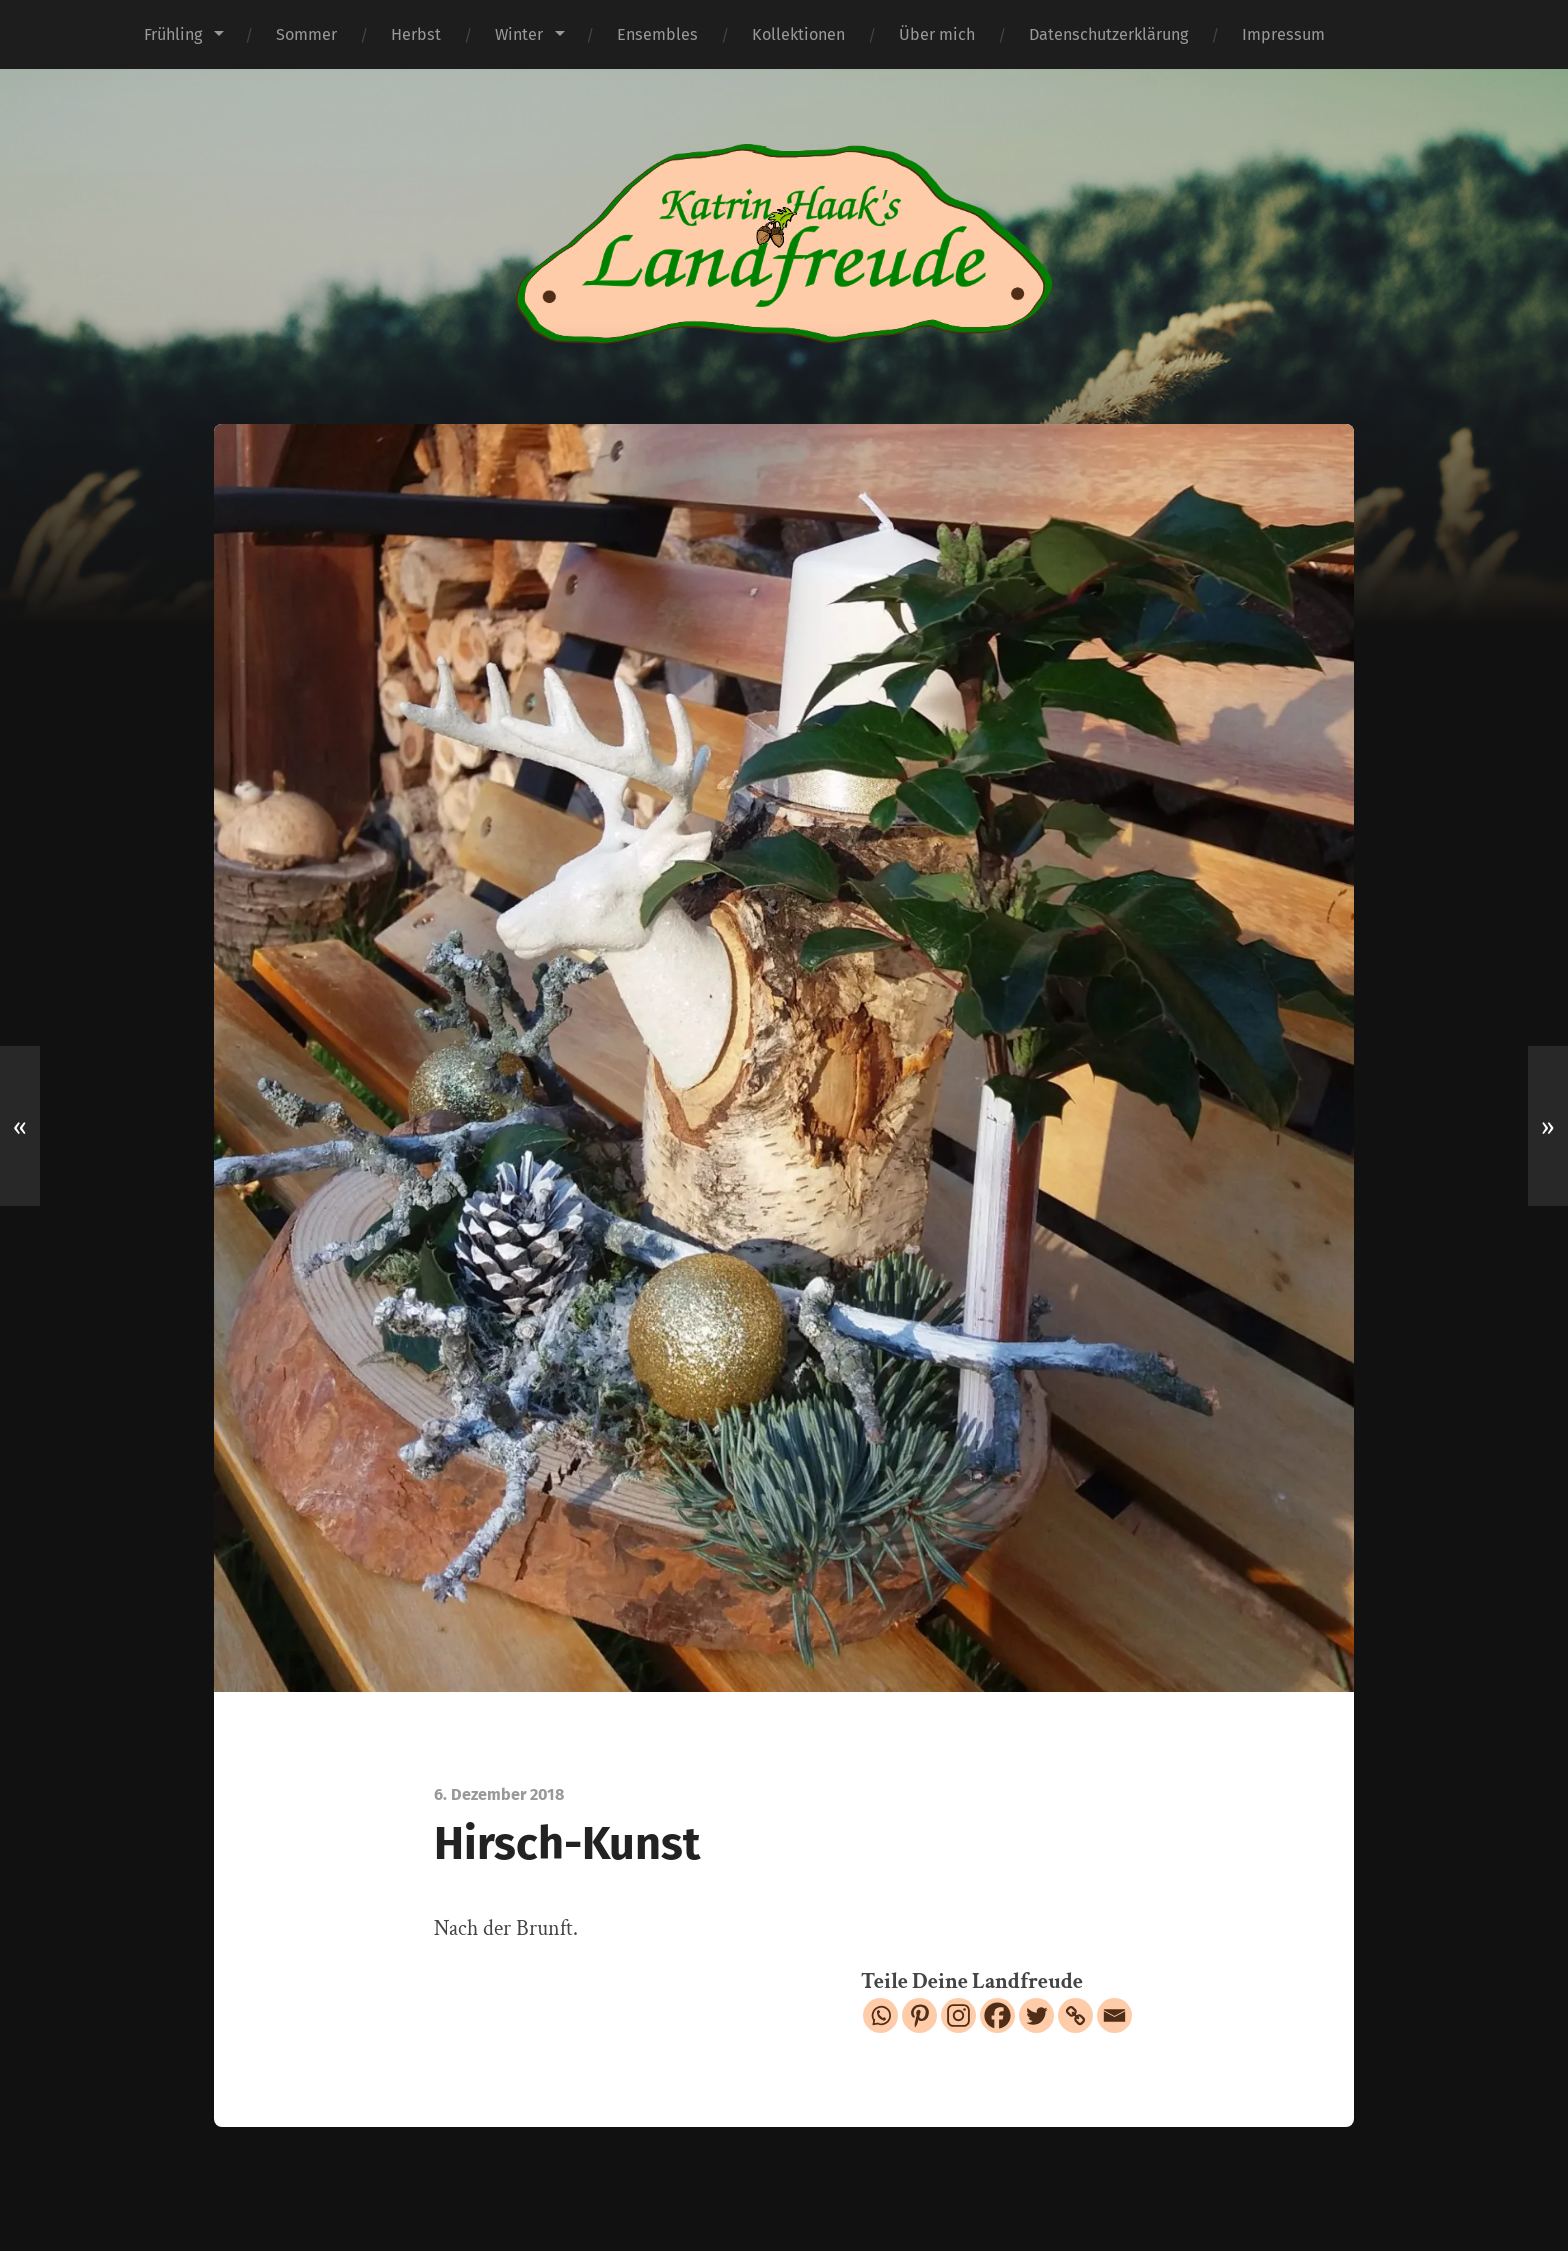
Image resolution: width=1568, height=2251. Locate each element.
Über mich (937, 34)
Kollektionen (798, 34)
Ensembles (657, 34)
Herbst (416, 34)
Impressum (1283, 34)
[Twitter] (1036, 2015)
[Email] (1114, 2015)
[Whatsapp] (880, 2015)
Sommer (306, 34)
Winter (519, 34)
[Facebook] (997, 2015)
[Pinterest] (919, 2015)
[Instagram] (958, 2015)
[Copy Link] (1075, 2015)
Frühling (173, 34)
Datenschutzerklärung (1108, 34)
